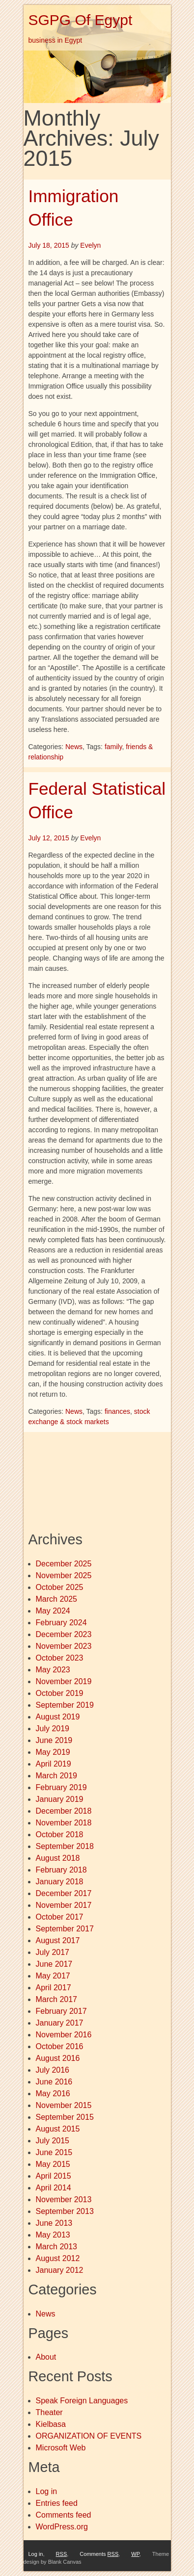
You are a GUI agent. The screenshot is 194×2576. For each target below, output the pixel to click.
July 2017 (53, 1952)
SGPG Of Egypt (80, 20)
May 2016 (53, 2093)
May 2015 (53, 2164)
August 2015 (58, 2129)
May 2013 (53, 2235)
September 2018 (65, 1846)
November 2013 (64, 2199)
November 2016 (64, 2034)
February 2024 (61, 1622)
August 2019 (58, 1717)
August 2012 (58, 2258)
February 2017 (61, 2011)
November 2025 (64, 1575)
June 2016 (54, 2082)
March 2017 (57, 1999)
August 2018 (58, 1858)
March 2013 (57, 2246)
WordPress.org (62, 2527)
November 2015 (64, 2105)
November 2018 (64, 1823)
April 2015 (53, 2176)
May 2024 (53, 1611)
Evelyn (90, 245)
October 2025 (59, 1587)
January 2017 (59, 2023)
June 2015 (54, 2152)
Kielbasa (51, 2424)
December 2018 (64, 1811)
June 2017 (54, 1964)
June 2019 (54, 1740)
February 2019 (61, 1787)
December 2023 (64, 1634)
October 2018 (59, 1834)
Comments (99, 2554)
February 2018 (61, 1870)
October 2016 (59, 2046)
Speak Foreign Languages (82, 2400)
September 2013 (65, 2211)
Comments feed (63, 2515)
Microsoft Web (61, 2448)
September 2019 (65, 1705)
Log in (46, 2491)
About (46, 2357)
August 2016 (58, 2058)
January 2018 (59, 1881)
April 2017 (53, 1987)
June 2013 (54, 2223)
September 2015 (65, 2117)
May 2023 (53, 1669)
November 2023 (64, 1646)
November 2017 (64, 1905)
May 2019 (53, 1752)
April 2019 (53, 1764)
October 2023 (59, 1658)
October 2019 (59, 1693)
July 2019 (53, 1728)
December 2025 (64, 1564)
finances (117, 1411)
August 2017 (58, 1940)
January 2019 (59, 1799)
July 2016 (53, 2070)
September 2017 (65, 1929)
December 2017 (64, 1893)
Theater (49, 2412)
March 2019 (57, 1775)
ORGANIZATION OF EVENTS (89, 2436)
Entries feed (57, 2503)
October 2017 (59, 1917)
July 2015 (53, 2140)
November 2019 (64, 1681)
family (113, 747)
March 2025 (57, 1599)
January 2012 (59, 2270)
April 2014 (53, 2188)
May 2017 (53, 1976)
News (74, 747)
